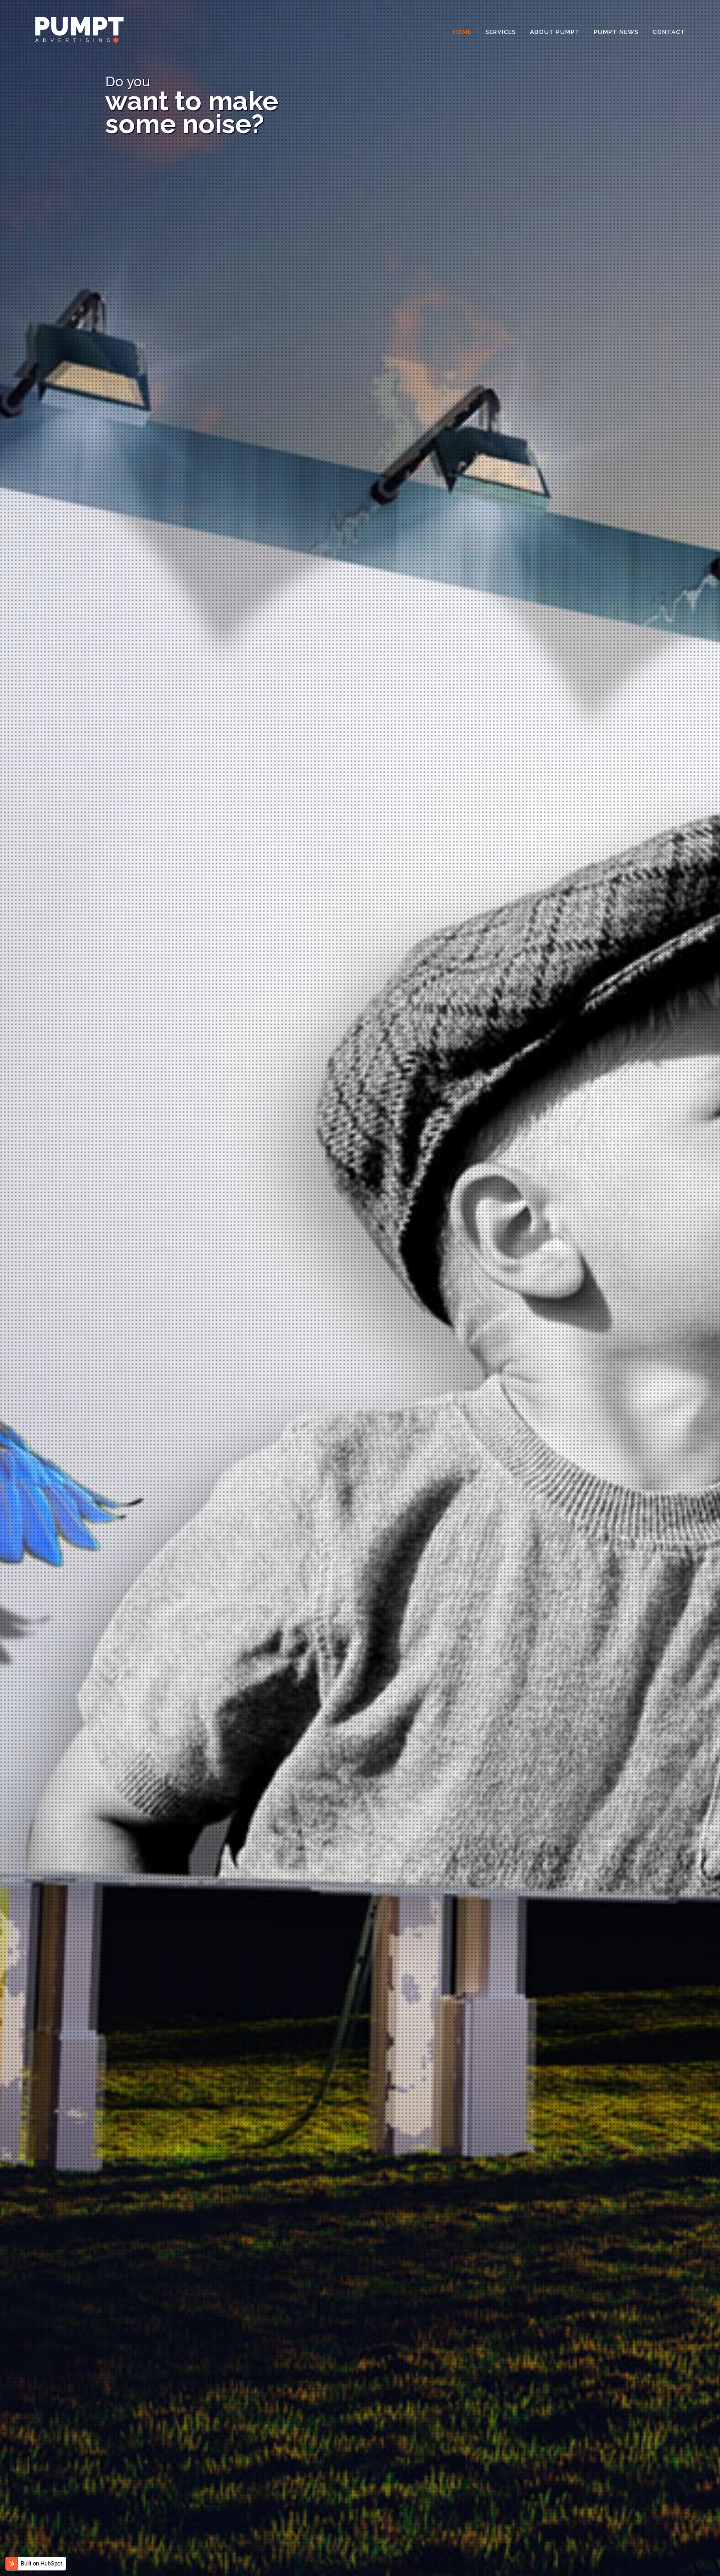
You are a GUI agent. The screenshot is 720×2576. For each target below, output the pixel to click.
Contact (669, 31)
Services (500, 31)
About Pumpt (555, 31)
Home (462, 31)
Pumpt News (616, 31)
